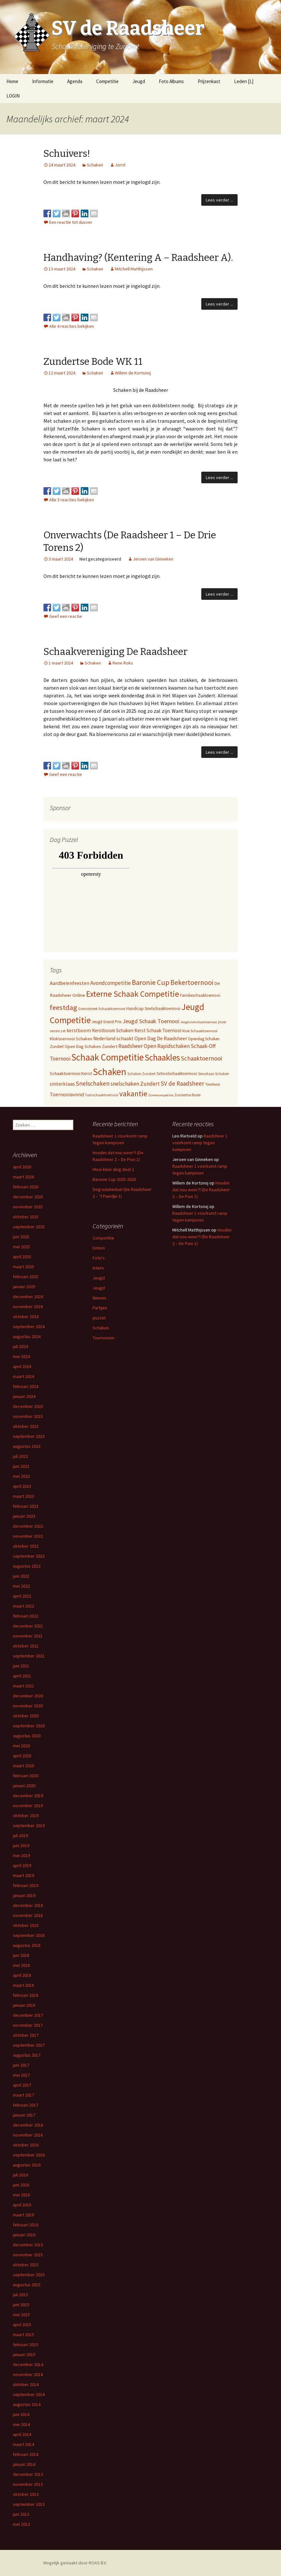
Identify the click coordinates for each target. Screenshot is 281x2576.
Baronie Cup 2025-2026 (114, 1179)
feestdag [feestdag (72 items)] (63, 1007)
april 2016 (22, 2205)
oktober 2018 (26, 1925)
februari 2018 (25, 1995)
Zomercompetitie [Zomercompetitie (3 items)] (160, 1095)
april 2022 (22, 1596)
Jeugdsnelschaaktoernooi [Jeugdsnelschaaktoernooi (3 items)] (198, 1022)
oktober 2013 (26, 2494)
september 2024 (29, 1326)
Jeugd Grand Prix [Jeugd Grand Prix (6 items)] (107, 1021)
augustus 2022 (27, 1566)
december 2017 (28, 2015)
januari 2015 (24, 2354)
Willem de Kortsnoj (133, 373)
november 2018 (28, 1915)
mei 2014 (21, 2424)
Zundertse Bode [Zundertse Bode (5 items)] (187, 1094)
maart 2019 (23, 1875)
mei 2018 (21, 1965)
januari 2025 (24, 1286)
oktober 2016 (26, 2145)
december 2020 (28, 1696)
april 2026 (22, 1167)
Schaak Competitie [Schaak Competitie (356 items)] (107, 1057)
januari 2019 (24, 1895)
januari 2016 (24, 2235)
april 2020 (22, 1756)
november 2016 (28, 2135)
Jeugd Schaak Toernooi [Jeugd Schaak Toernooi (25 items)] (150, 1021)
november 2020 (28, 1706)
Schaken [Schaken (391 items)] (109, 1072)
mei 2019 (21, 1855)
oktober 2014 (26, 2384)
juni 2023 (21, 1466)
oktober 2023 (26, 1426)
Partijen (100, 1308)
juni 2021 (21, 1666)
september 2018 (29, 1935)
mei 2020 (21, 1746)
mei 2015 (21, 2314)
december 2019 (28, 1795)
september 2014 (29, 2394)
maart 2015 (23, 2334)
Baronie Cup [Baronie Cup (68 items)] (150, 982)
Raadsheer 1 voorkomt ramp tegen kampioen (200, 1142)
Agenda (74, 81)
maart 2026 (23, 1177)
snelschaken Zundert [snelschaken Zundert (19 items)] (135, 1083)
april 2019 (22, 1865)
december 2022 (28, 1526)
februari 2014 (25, 2454)
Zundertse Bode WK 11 (92, 361)
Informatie (42, 81)
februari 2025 (25, 1276)
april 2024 (22, 1366)
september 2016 (29, 2155)
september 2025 (29, 1227)
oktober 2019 (26, 1815)
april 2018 (22, 1975)
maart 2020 (23, 1766)
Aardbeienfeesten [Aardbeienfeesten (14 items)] (69, 983)
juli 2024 (20, 1346)
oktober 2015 (26, 2265)
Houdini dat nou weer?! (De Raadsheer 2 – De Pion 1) (201, 1189)
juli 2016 (20, 2175)
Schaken (95, 165)
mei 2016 (21, 2195)
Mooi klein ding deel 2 (113, 1169)
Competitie (107, 81)
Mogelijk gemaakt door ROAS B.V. (75, 2563)
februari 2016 (25, 2225)
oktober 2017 (26, 2035)
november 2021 (28, 1636)
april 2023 (22, 1486)
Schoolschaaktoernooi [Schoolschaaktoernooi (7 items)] (177, 1073)
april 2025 (22, 1257)
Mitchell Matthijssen (134, 269)
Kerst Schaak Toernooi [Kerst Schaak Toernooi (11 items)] (157, 1030)
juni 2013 (21, 2514)
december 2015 (28, 2245)
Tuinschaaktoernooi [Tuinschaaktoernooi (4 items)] (101, 1095)
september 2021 (29, 1656)
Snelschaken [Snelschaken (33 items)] (93, 1083)
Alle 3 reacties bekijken (71, 500)
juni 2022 (21, 1576)
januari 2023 (24, 1516)
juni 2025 (21, 1237)
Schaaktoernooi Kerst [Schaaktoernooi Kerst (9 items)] (71, 1073)
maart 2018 (23, 1985)
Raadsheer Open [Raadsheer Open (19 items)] (137, 1046)
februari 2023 (25, 1506)
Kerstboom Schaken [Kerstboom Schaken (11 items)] (112, 1030)
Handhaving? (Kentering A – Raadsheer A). (138, 257)
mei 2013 (21, 2524)
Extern (99, 1248)
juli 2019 (20, 1835)
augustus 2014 (27, 2404)
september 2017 (29, 2045)
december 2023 (28, 1406)
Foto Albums (171, 81)
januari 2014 (24, 2464)
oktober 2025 (26, 1217)
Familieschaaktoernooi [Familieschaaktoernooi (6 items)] (200, 995)
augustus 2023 (27, 1446)
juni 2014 (21, 2414)
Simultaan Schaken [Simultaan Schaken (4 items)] (213, 1073)
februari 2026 (25, 1187)
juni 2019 (21, 1845)
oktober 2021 (26, 1646)
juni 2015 (21, 2304)
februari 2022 (25, 1616)
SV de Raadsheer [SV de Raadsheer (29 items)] (182, 1083)
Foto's (99, 1258)
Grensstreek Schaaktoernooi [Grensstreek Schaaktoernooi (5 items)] (101, 1008)
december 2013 (28, 2474)
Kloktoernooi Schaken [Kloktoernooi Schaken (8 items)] (71, 1039)
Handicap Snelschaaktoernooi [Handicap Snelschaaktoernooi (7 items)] (153, 1008)
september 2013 (29, 2504)
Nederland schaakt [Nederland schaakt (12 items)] (113, 1038)
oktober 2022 (26, 1546)
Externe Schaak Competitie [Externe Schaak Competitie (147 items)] (132, 994)
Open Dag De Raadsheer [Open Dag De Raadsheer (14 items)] (160, 1038)
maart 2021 (23, 1686)
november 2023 (28, 1416)
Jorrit (120, 165)
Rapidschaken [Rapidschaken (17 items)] (173, 1046)
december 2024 (28, 1296)
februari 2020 (25, 1776)
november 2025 (28, 1207)
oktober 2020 (26, 1716)
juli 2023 (20, 1456)
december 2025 (28, 1197)
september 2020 (29, 1726)
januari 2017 (24, 2115)
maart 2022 (23, 1606)
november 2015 (28, 2255)
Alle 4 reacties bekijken (71, 326)
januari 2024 (24, 1396)
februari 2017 (25, 2105)
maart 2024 (23, 1376)
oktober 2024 (26, 1316)
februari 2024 (25, 1386)
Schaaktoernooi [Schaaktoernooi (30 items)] (201, 1058)
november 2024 (28, 1306)
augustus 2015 (27, 2285)
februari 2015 (25, 2344)
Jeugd (138, 81)
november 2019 (28, 1805)
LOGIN (13, 96)
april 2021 (22, 1676)
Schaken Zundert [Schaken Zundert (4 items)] (141, 1073)
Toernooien (103, 1338)
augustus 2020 (27, 1736)
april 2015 (22, 2324)
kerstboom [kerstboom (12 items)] (79, 1030)
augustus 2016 (27, 2165)
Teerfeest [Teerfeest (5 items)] (212, 1084)
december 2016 (28, 2125)
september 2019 (29, 1825)
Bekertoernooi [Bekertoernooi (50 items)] (191, 982)
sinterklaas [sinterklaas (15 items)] (62, 1083)
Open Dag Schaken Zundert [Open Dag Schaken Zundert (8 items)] (91, 1046)
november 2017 (28, 2025)
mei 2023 (21, 1476)
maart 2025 (23, 1266)
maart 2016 (23, 2215)
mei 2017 (21, 2075)
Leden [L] (243, 81)
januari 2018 (24, 2005)
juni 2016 (21, 2185)
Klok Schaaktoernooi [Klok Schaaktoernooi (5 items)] (199, 1030)
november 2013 (28, 2484)
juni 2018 (21, 1955)
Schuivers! (66, 153)
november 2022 (28, 1536)
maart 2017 (23, 2095)
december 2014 (28, 2364)
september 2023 (29, 1436)
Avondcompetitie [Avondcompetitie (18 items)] (110, 982)
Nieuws (99, 1298)
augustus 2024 (27, 1336)
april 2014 (22, 2434)
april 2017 (22, 2085)
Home (12, 81)
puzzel (99, 1318)
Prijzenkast (209, 81)
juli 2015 (20, 2295)
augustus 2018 (27, 1945)
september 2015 (29, 2275)
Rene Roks (123, 663)
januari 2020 (24, 1785)
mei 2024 (21, 1356)
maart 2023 (23, 1496)
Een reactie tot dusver (70, 222)
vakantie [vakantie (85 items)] (133, 1093)
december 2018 (28, 1905)
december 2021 (28, 1626)
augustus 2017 (27, 2055)
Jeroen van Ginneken (153, 559)
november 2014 (28, 2374)
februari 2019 (25, 1885)
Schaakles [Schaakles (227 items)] (162, 1057)
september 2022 (29, 1556)
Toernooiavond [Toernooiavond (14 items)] (67, 1094)
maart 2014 (23, 2444)
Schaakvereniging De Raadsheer (115, 651)
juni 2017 (21, 2065)
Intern (98, 1268)
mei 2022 (21, 1586)
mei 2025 (21, 1247)
